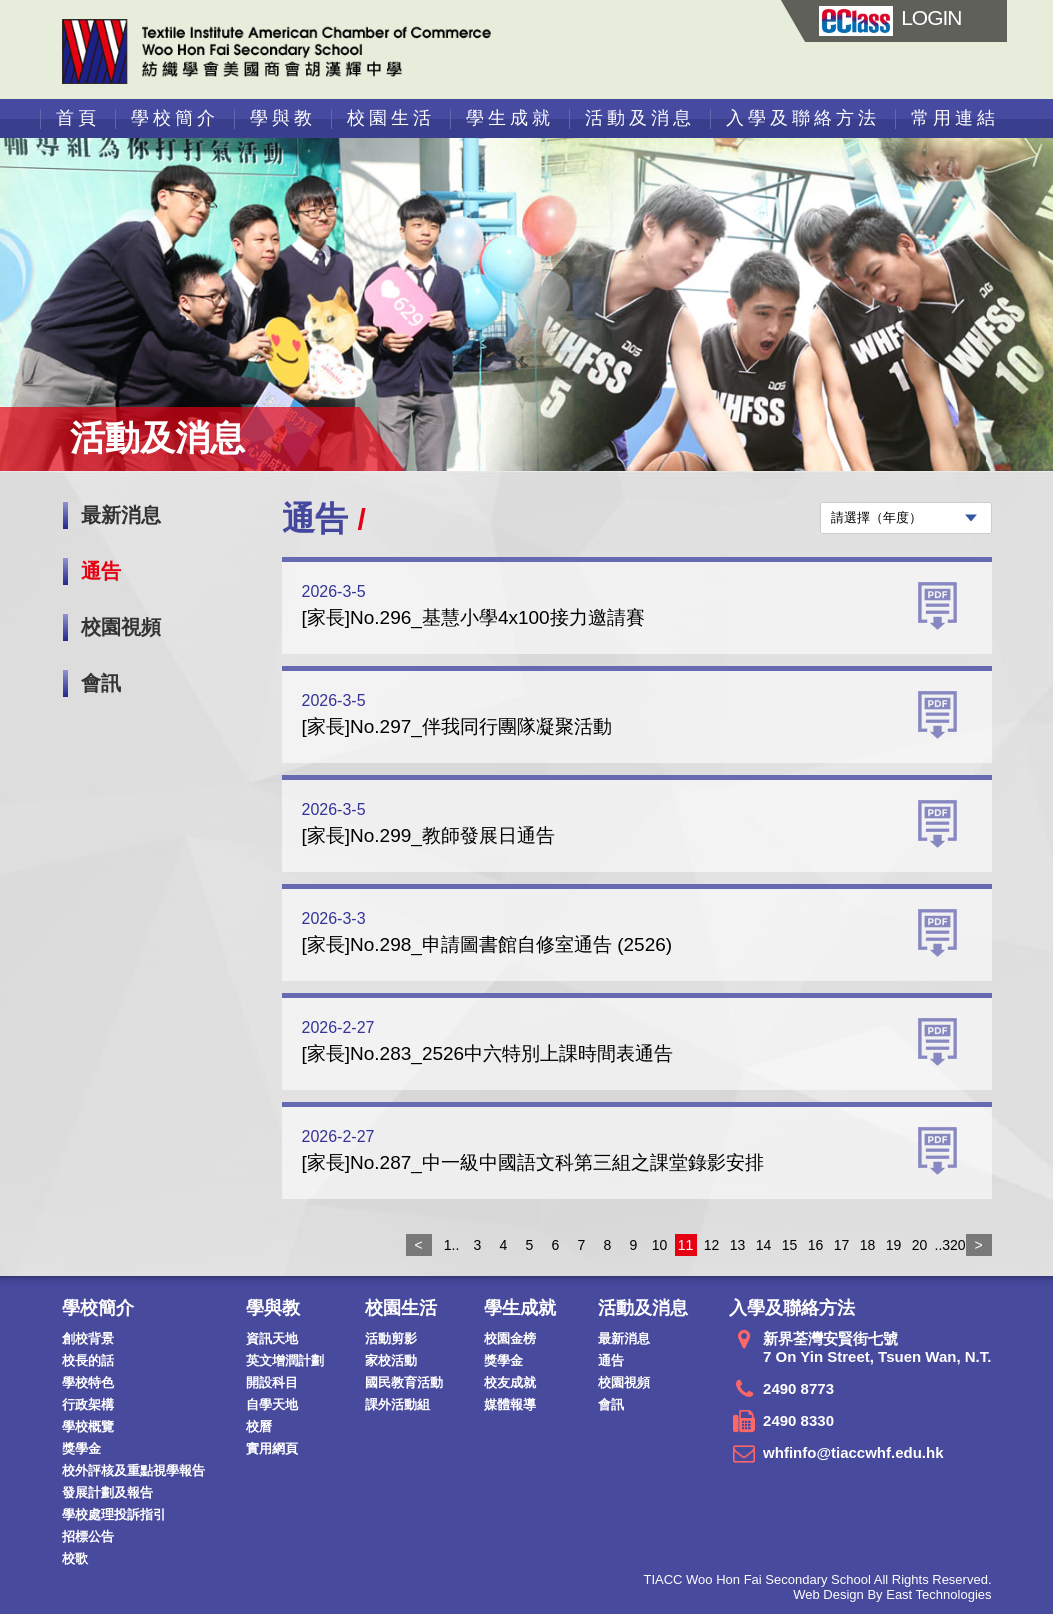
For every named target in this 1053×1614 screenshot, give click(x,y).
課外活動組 (397, 1404)
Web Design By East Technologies (892, 1594)
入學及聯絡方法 (803, 118)
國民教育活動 (404, 1382)
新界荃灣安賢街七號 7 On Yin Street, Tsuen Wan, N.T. (877, 1347)
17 (842, 1245)
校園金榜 (510, 1338)
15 (790, 1245)
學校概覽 (88, 1426)
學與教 (283, 118)
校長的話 (88, 1360)
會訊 (101, 683)
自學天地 (272, 1404)
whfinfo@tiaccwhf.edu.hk (853, 1452)
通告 (101, 571)
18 (868, 1245)
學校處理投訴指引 (114, 1514)
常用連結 (955, 118)
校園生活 (391, 118)
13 (738, 1245)
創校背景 (88, 1338)
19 (894, 1245)
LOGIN (890, 17)
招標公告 (88, 1536)
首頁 (78, 118)
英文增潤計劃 (285, 1360)
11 (686, 1245)
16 (816, 1245)
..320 (946, 1245)
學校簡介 (175, 118)
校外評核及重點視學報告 (133, 1470)
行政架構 (88, 1404)
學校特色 (88, 1382)
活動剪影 (391, 1338)
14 (764, 1245)
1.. (452, 1245)
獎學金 (81, 1448)
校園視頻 (121, 627)
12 (712, 1245)
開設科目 (272, 1382)
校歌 (75, 1558)
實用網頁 (272, 1448)
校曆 (259, 1426)
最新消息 (121, 515)
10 (660, 1245)
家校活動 (391, 1360)
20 (920, 1245)
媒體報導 (510, 1404)
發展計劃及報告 (107, 1492)
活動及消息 (640, 118)
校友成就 (510, 1382)
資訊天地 (272, 1338)
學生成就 (510, 118)
